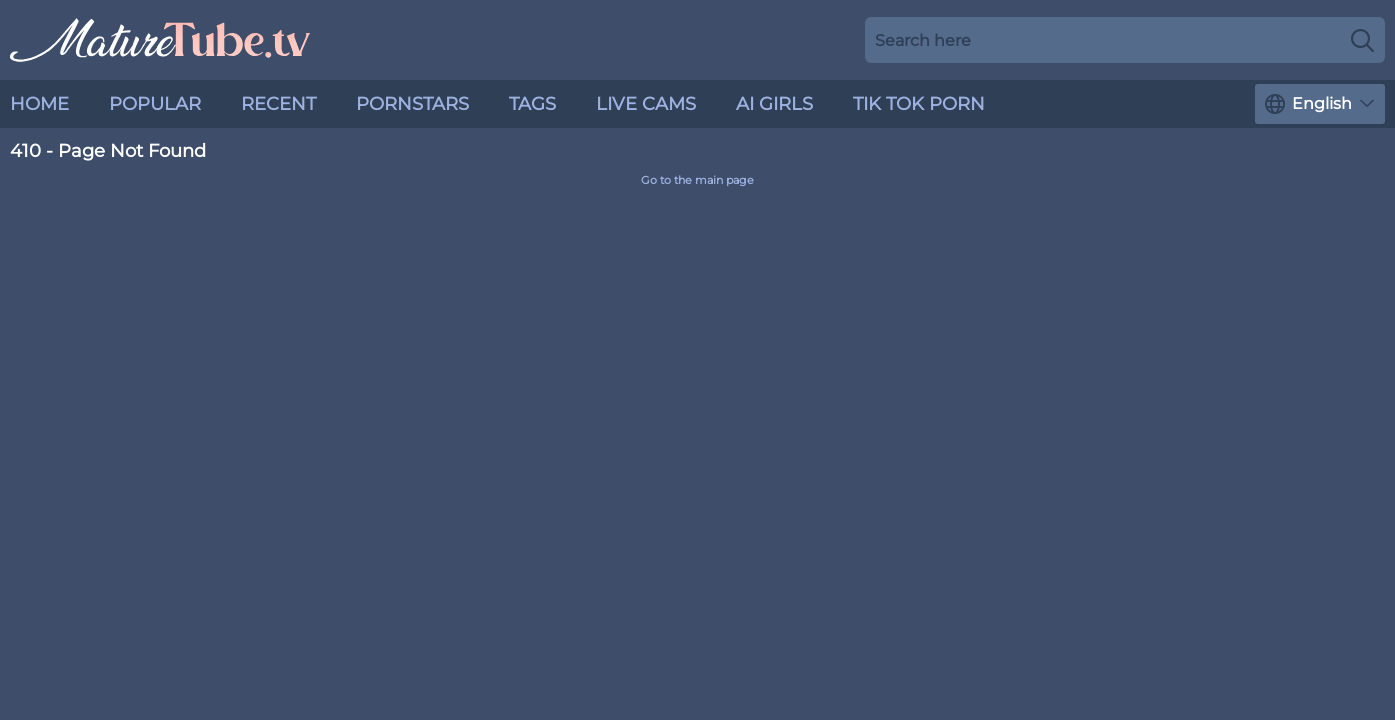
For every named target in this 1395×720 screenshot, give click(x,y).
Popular (155, 104)
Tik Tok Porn (919, 104)
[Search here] (1125, 40)
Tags (532, 104)
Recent (278, 104)
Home (39, 104)
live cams (646, 104)
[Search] (1362, 40)
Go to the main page (697, 180)
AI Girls (774, 104)
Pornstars (412, 104)
